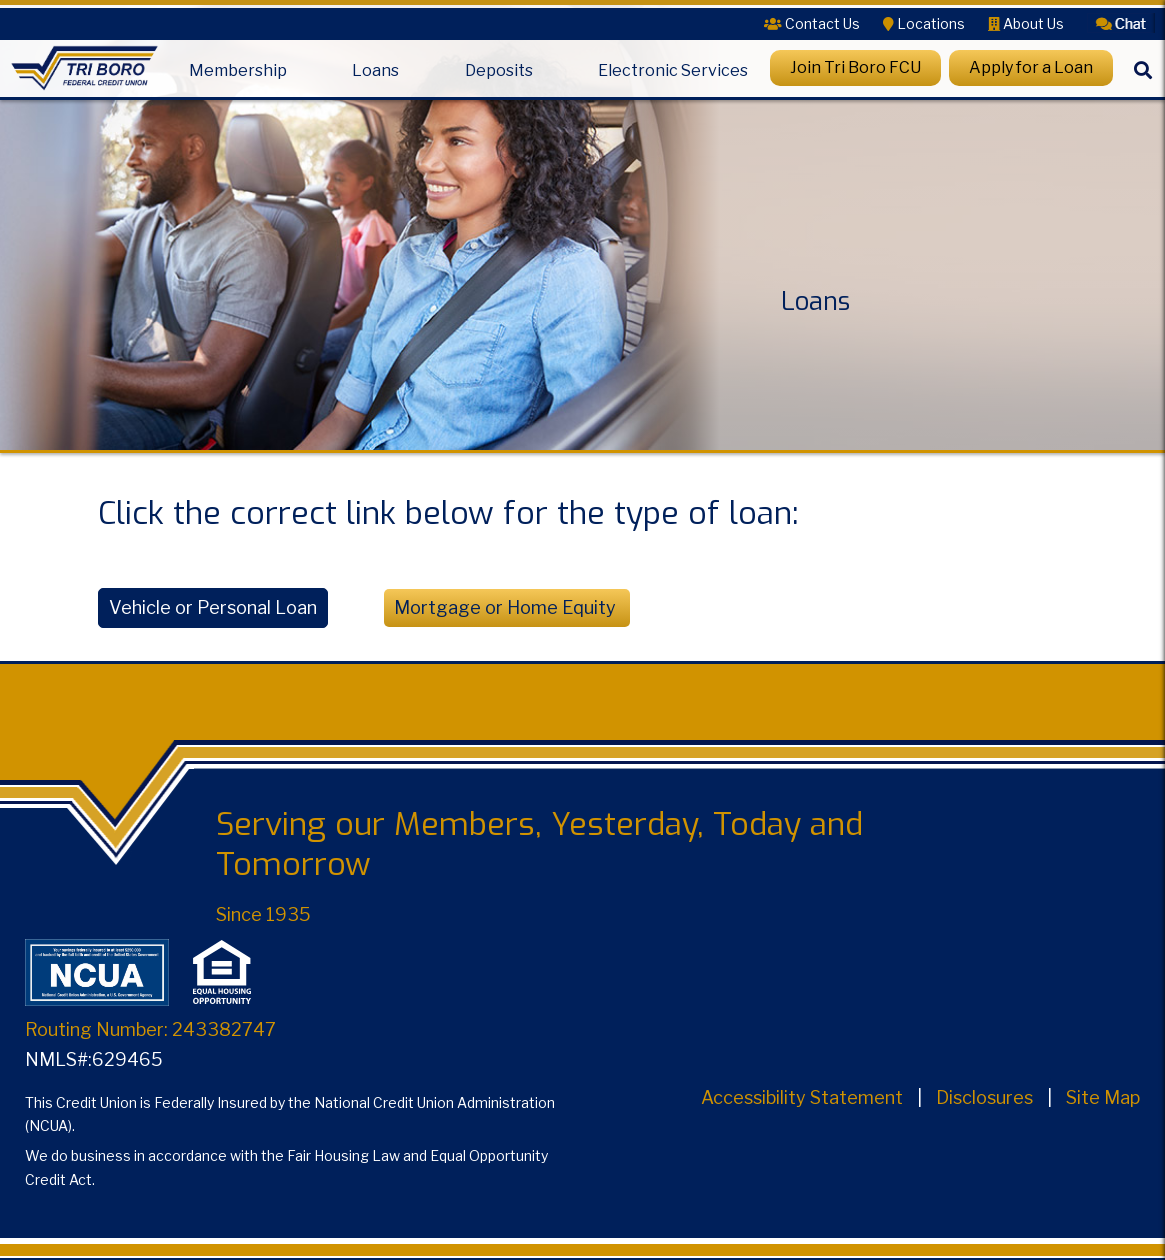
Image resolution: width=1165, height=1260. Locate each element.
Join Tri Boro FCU (855, 67)
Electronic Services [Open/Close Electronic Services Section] (673, 70)
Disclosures (984, 1097)
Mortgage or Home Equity (507, 607)
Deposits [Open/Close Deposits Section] (499, 70)
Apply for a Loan (1031, 67)
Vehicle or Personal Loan (213, 607)
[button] (1121, 22)
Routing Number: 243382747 (150, 1029)
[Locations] (924, 23)
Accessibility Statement (802, 1097)
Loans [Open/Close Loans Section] (375, 70)
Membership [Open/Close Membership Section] (238, 70)
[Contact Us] (812, 23)
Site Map (1103, 1097)
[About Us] (1026, 23)
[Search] (1143, 84)
